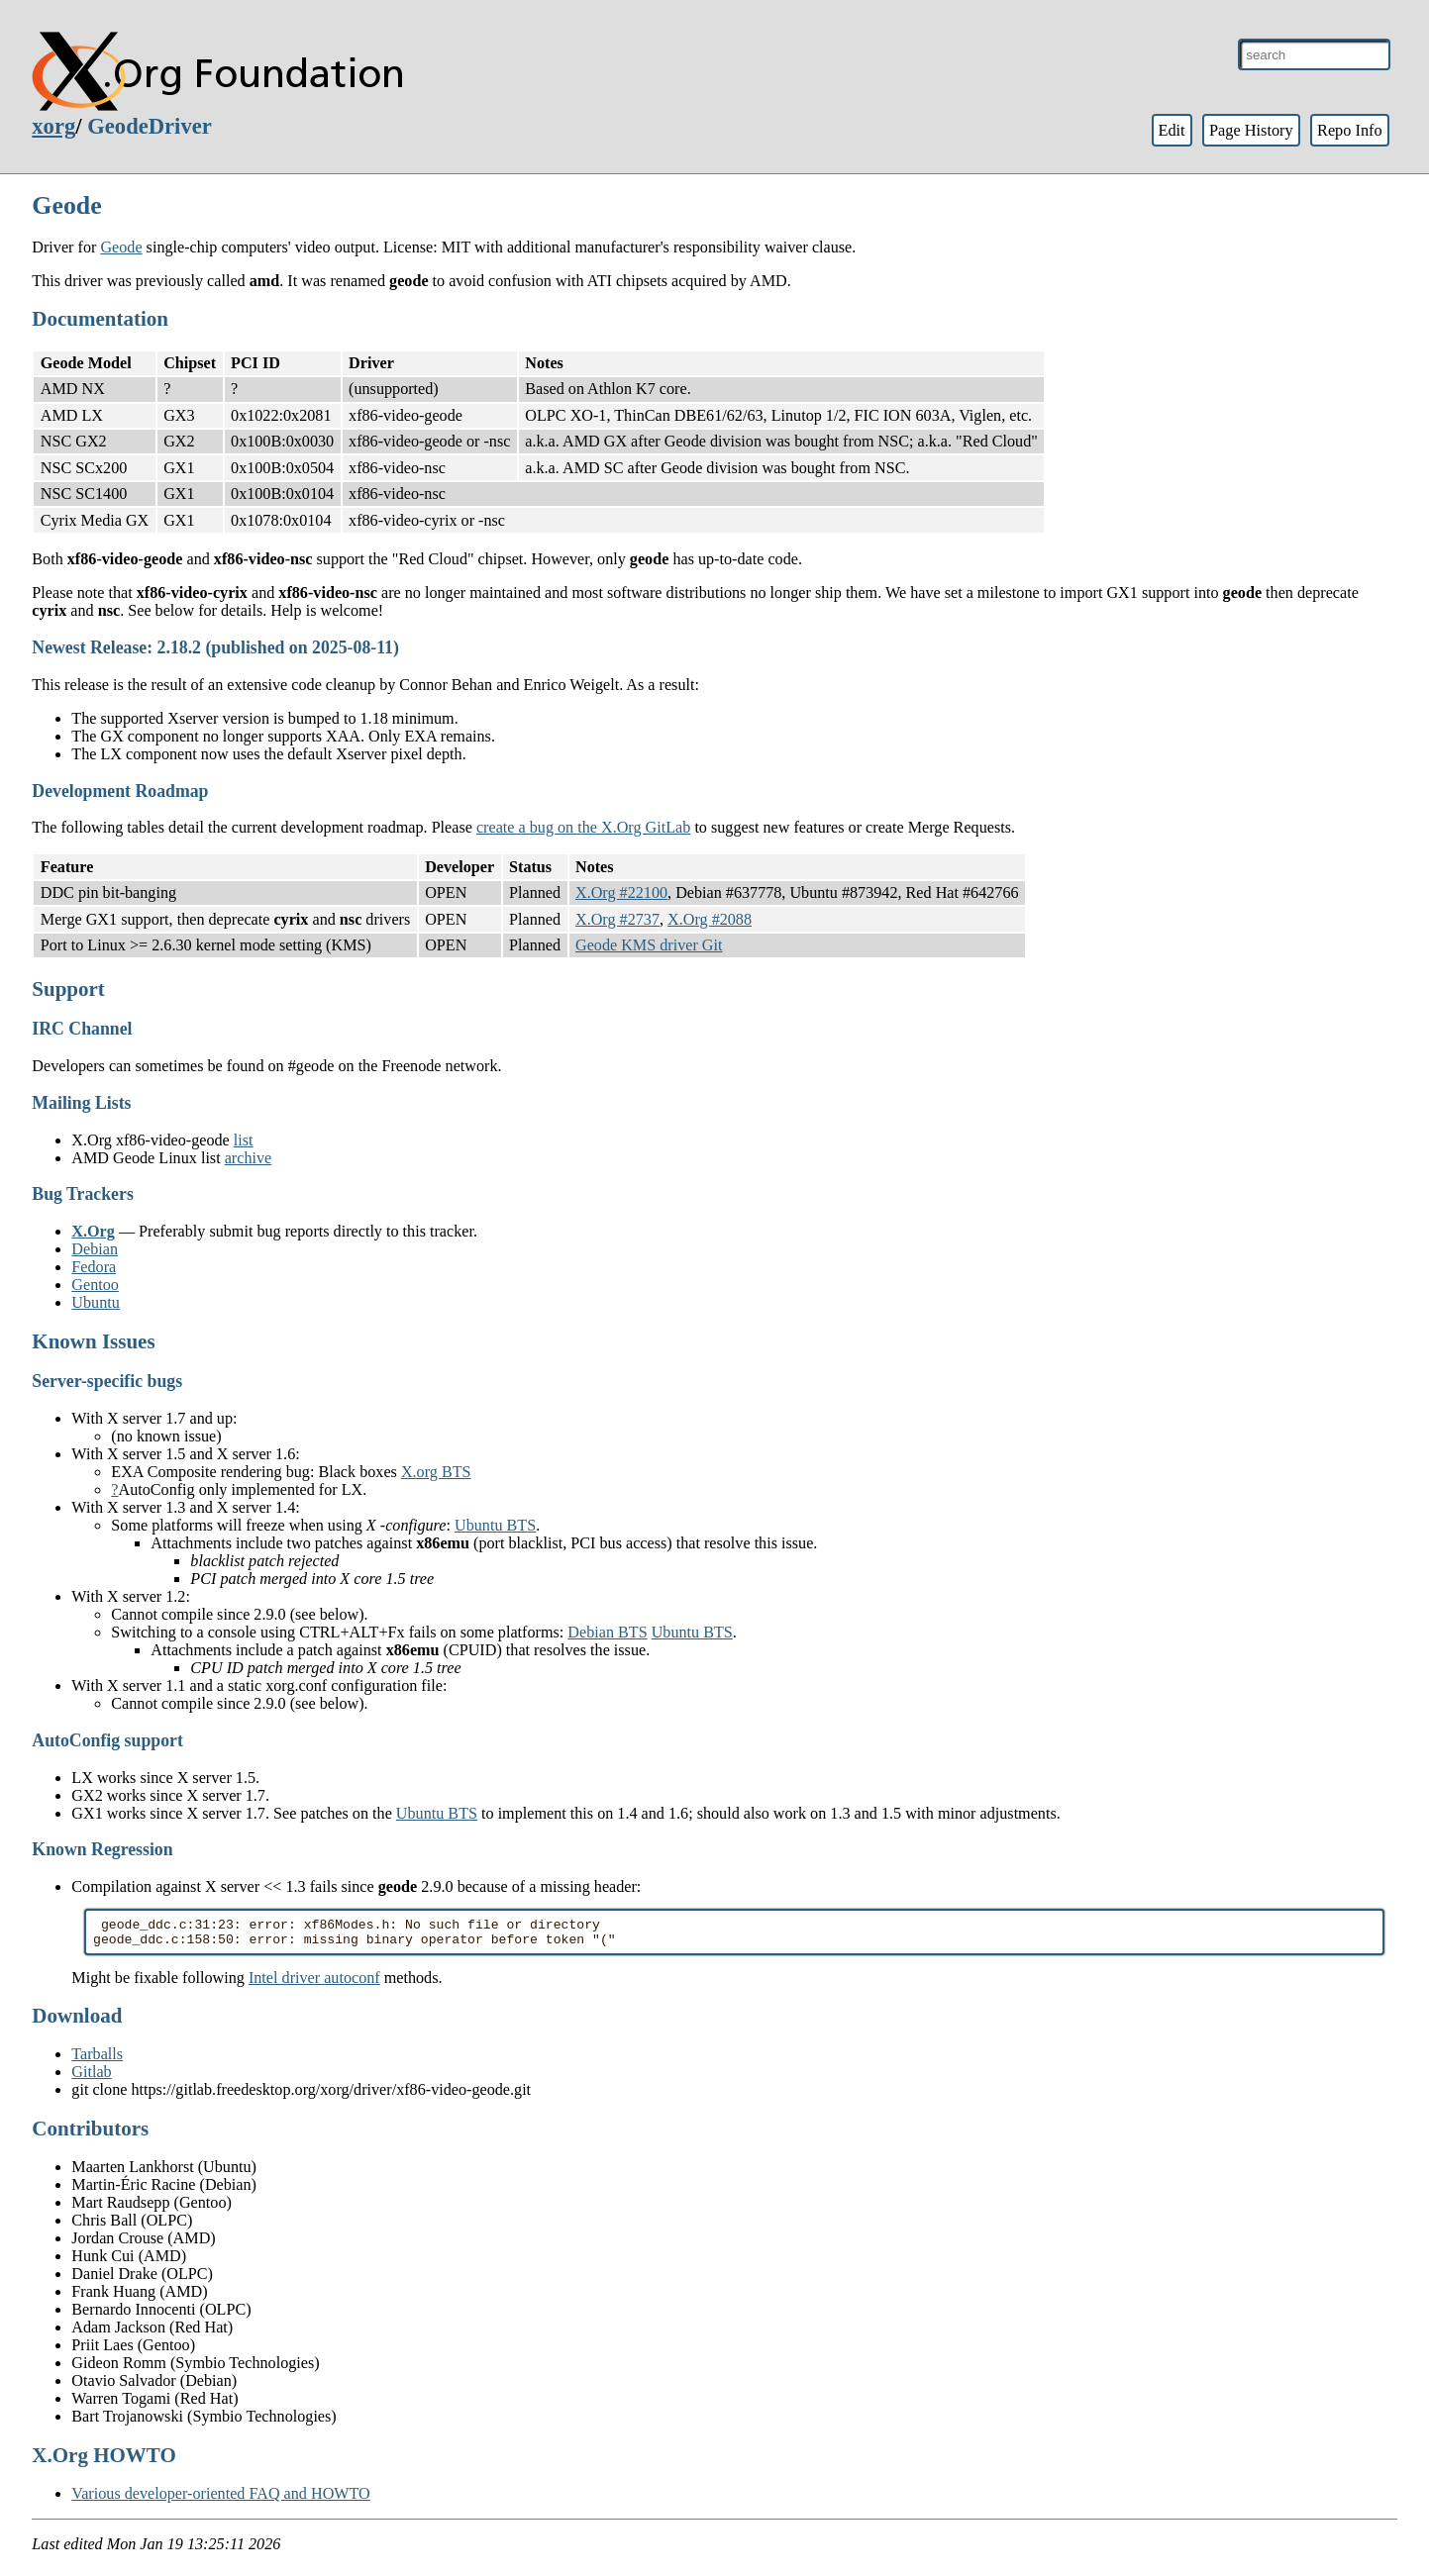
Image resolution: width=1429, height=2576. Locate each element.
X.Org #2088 (709, 919)
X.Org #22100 (621, 892)
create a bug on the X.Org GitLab (583, 827)
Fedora (93, 1266)
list (244, 1140)
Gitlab (91, 2077)
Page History (1251, 130)
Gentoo (95, 1284)
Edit (1171, 130)
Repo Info (1349, 130)
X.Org (93, 1231)
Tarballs (97, 2059)
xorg (53, 126)
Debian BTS (607, 1632)
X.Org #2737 (617, 919)
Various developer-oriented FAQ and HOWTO (220, 2499)
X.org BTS (436, 1471)
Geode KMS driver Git (649, 945)
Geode (121, 247)
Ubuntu (95, 1302)
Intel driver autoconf (314, 1983)
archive (248, 1157)
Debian (94, 1248)
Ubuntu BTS (495, 1525)
